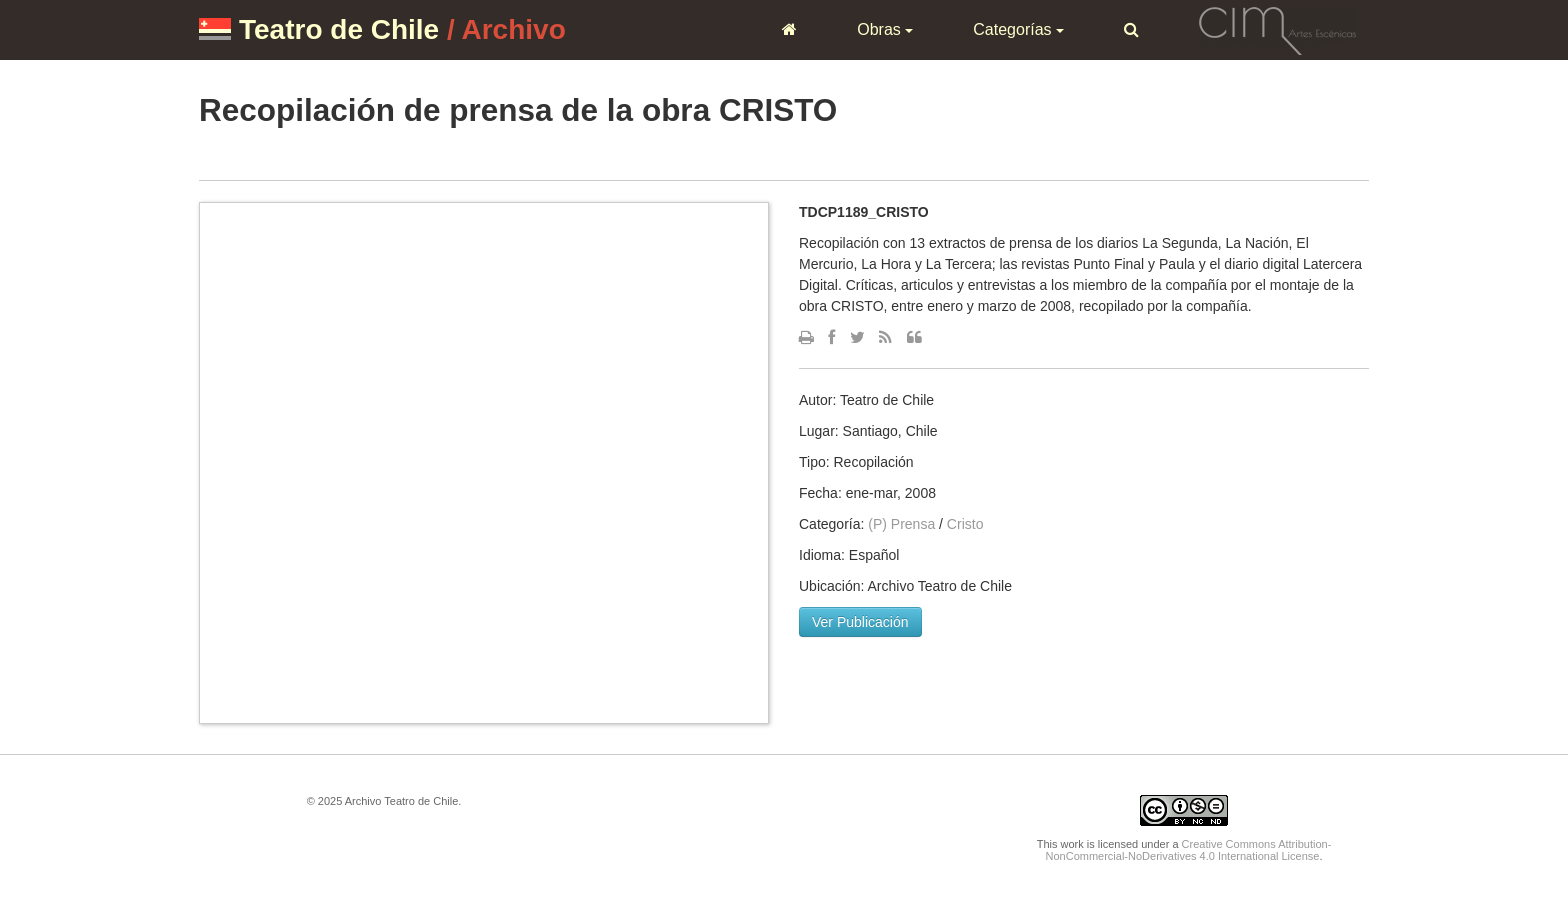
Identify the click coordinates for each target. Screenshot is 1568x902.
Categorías (1018, 29)
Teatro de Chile (339, 29)
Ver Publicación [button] (860, 622)
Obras (885, 29)
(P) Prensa (901, 524)
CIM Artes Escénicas (1277, 29)
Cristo (965, 524)
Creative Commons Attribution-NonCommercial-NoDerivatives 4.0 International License (1189, 850)
